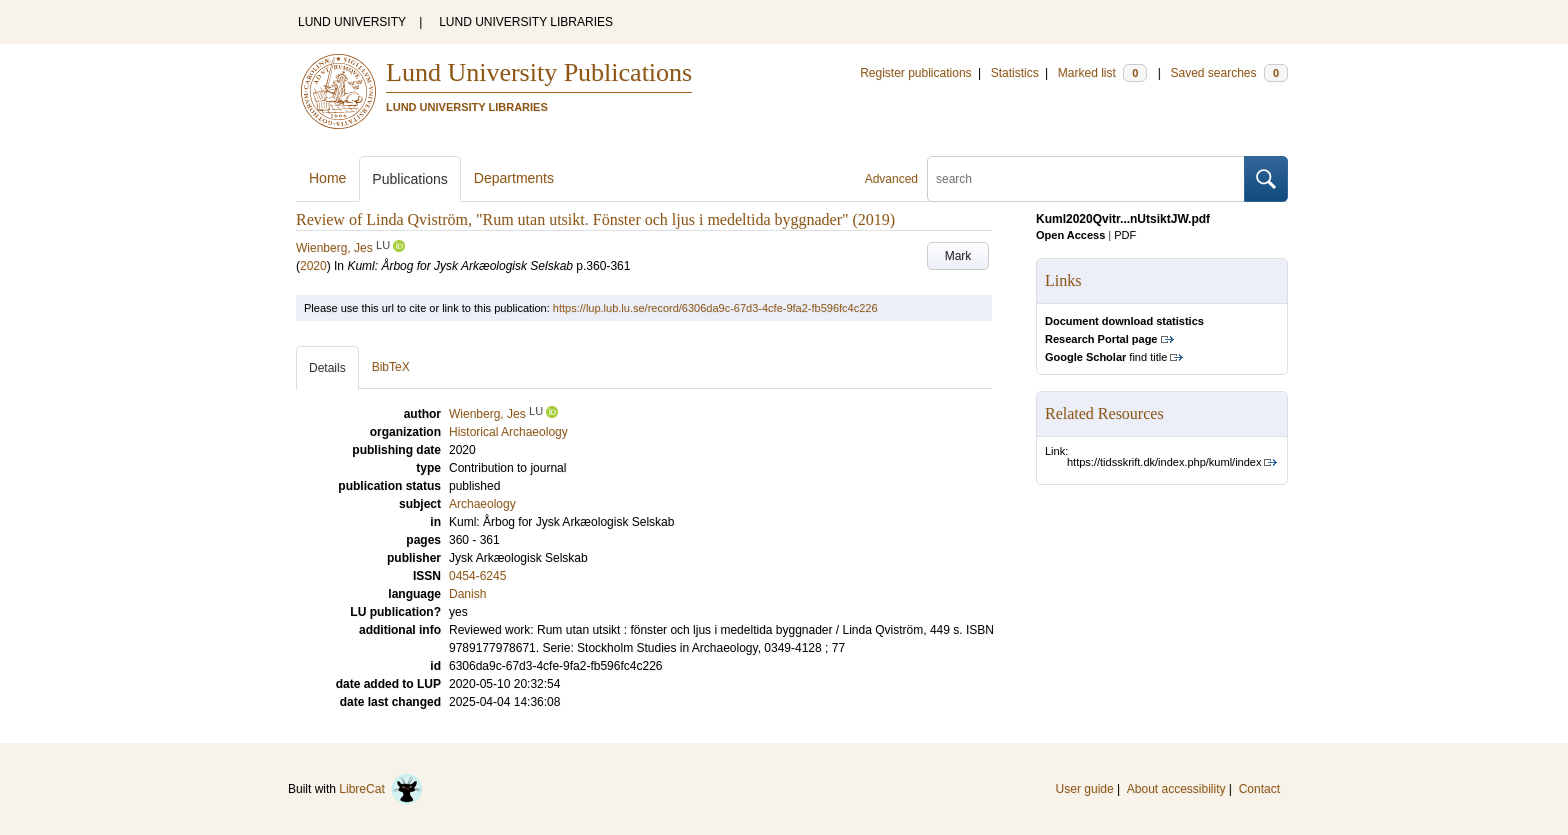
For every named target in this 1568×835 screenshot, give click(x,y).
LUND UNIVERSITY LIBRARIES (526, 22)
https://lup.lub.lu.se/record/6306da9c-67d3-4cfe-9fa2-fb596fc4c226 (715, 308)
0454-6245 (477, 576)
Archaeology (482, 504)
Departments (514, 178)
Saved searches (1229, 73)
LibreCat (381, 789)
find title (1106, 357)
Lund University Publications (539, 72)
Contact (1259, 789)
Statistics (1015, 73)
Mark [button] (958, 256)
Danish (467, 594)
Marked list (1102, 73)
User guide (1085, 789)
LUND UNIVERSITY (352, 22)
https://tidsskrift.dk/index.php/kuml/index (1164, 462)
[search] (1086, 179)
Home (327, 178)
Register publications (915, 73)
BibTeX (391, 367)
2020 (313, 266)
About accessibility (1176, 789)
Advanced (891, 179)
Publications (410, 179)
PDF (1125, 235)
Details (327, 368)
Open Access (1070, 235)
